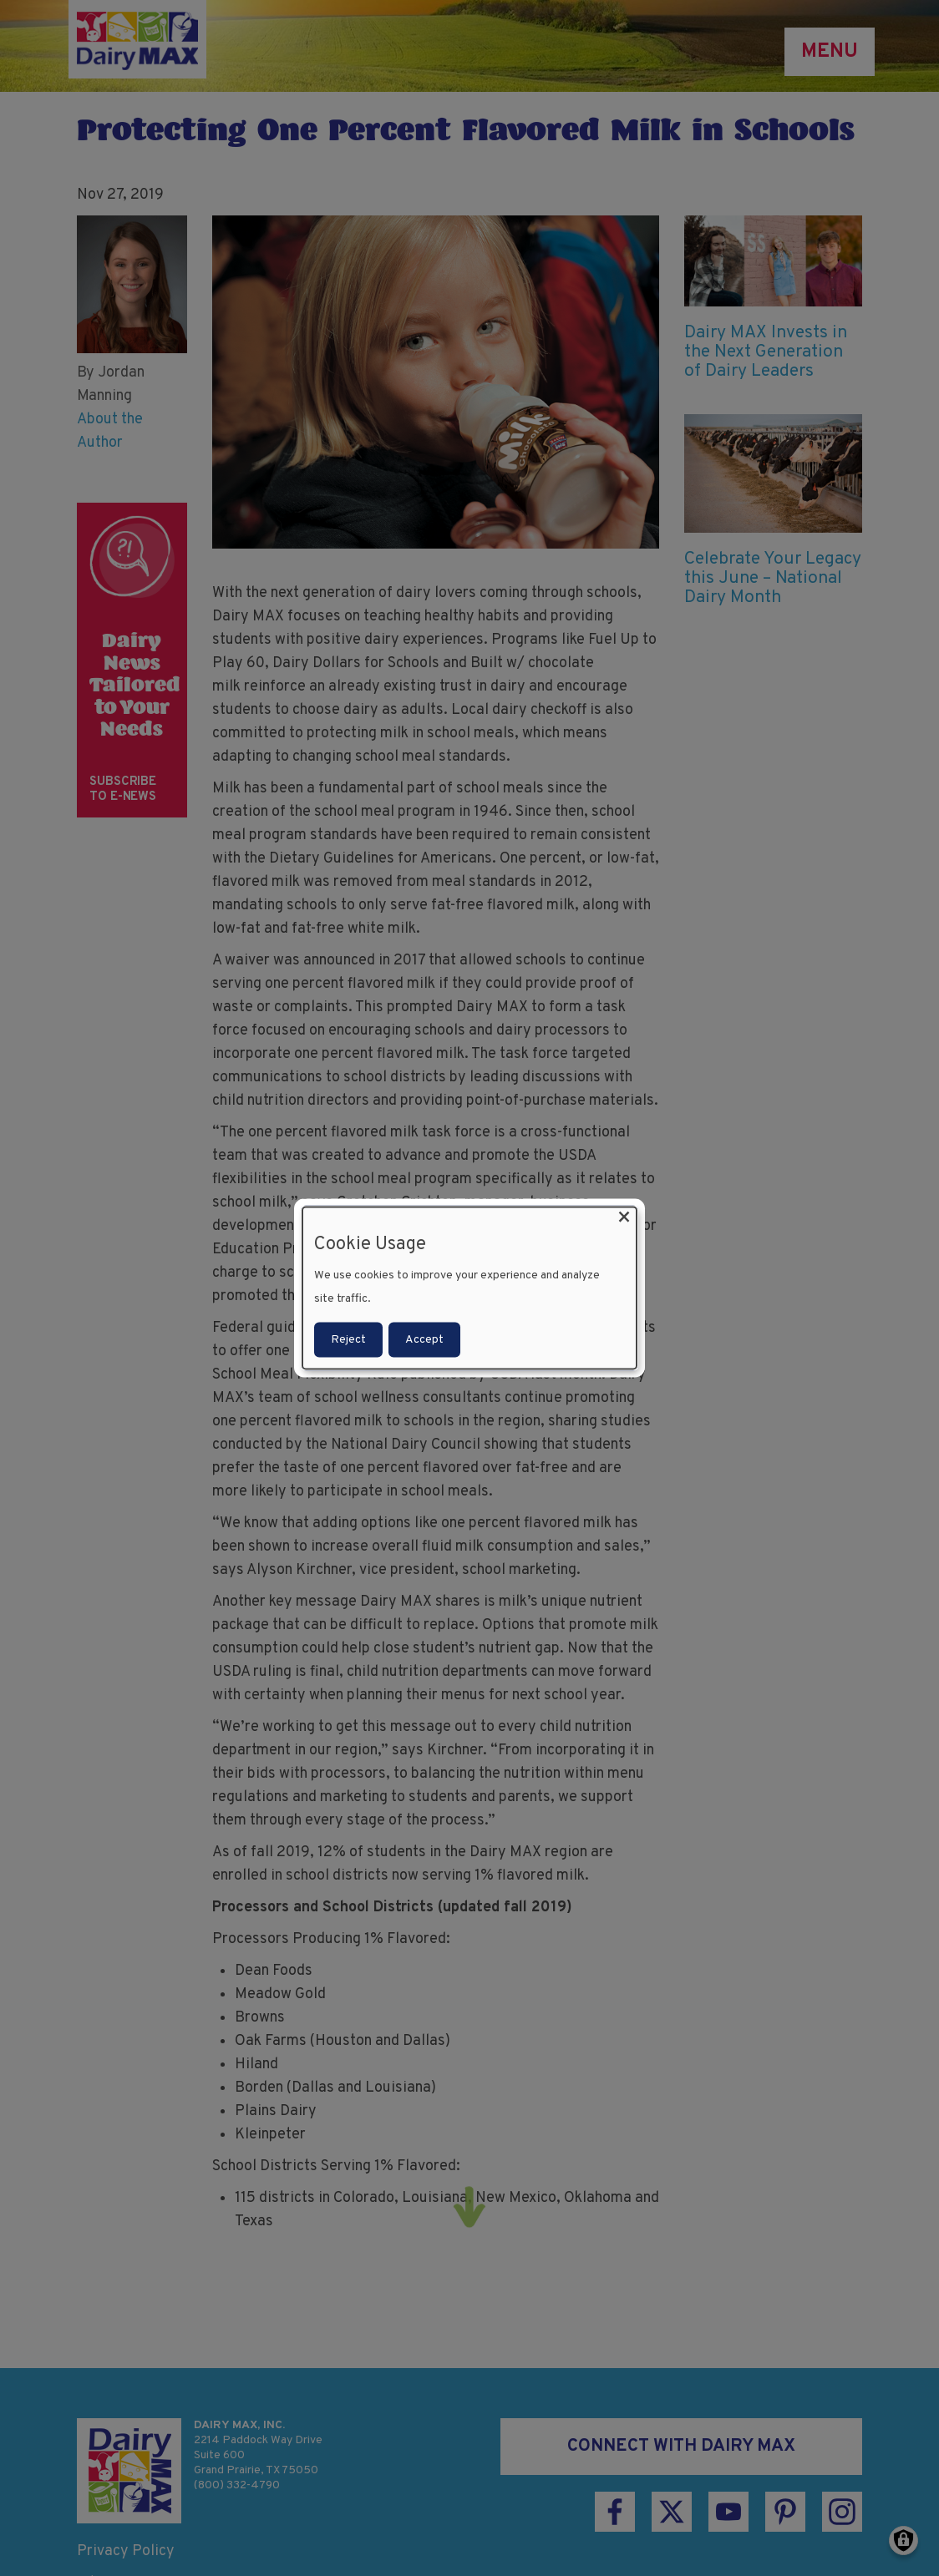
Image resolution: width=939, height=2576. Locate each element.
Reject (348, 1340)
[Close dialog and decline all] (624, 1217)
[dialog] (469, 1288)
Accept (424, 1340)
